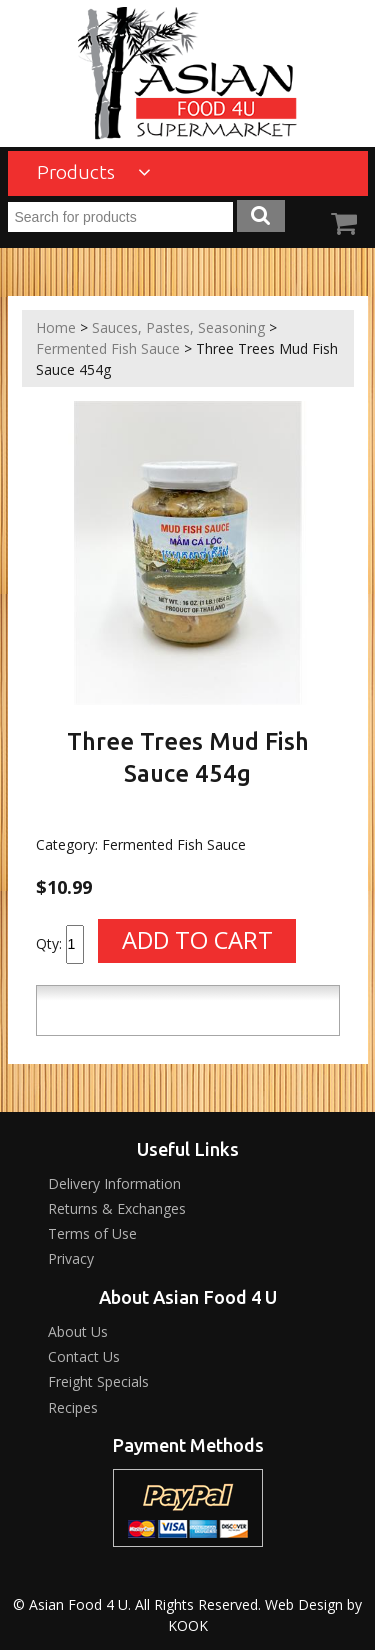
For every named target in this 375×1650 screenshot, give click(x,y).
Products (94, 172)
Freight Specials (98, 1381)
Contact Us (84, 1356)
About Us (78, 1331)
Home (56, 327)
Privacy (71, 1258)
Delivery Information (114, 1183)
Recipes (73, 1407)
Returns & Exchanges (117, 1208)
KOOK (188, 1625)
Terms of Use (92, 1233)
